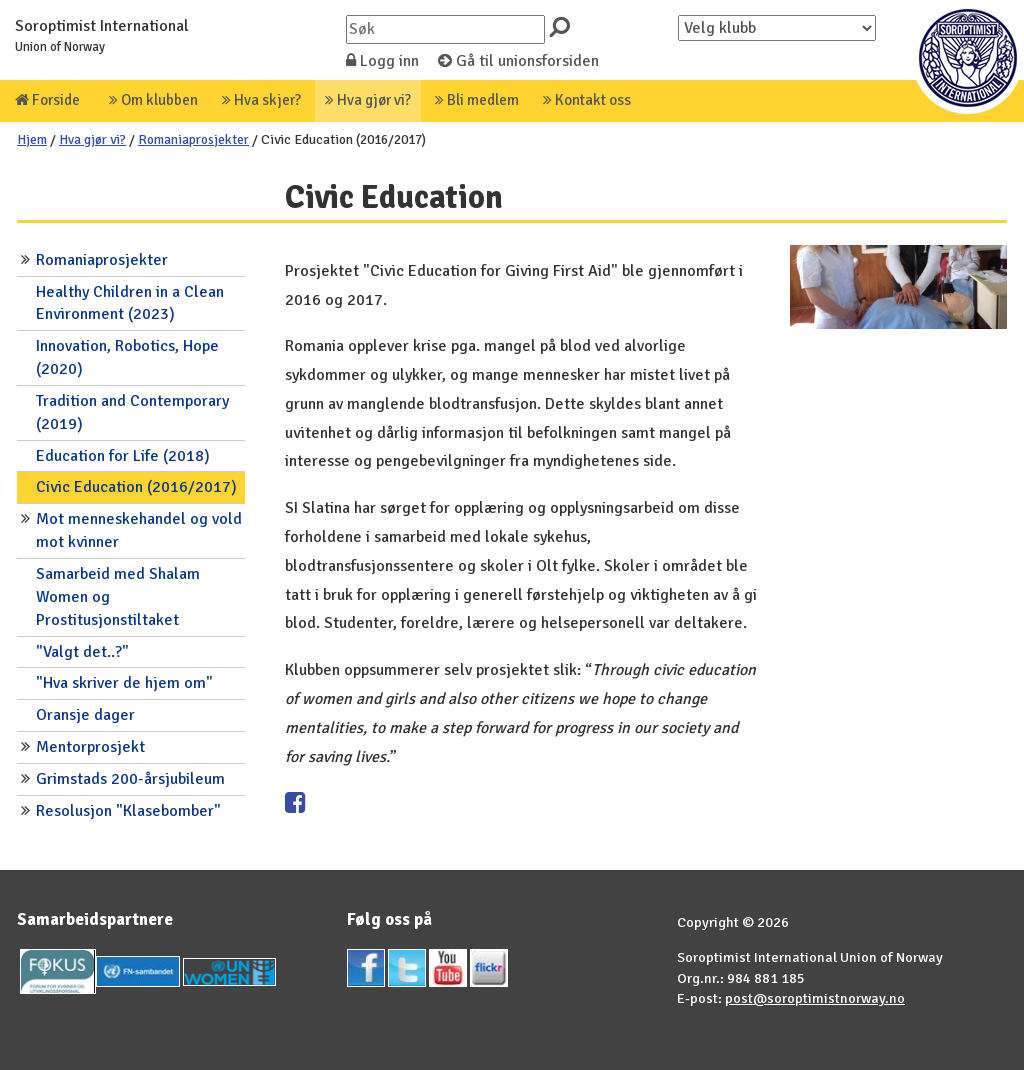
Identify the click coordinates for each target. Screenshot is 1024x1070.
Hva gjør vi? (368, 100)
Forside (47, 100)
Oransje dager (85, 715)
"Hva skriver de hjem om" (124, 683)
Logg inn (382, 61)
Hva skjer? (261, 100)
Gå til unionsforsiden (518, 61)
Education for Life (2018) (123, 456)
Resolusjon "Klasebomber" (128, 811)
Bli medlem (477, 100)
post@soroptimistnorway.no (815, 998)
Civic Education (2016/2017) (136, 487)
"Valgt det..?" (82, 652)
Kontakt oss (587, 100)
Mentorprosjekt (90, 747)
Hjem (32, 139)
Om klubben (153, 100)
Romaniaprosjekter (193, 139)
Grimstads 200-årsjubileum (130, 779)
